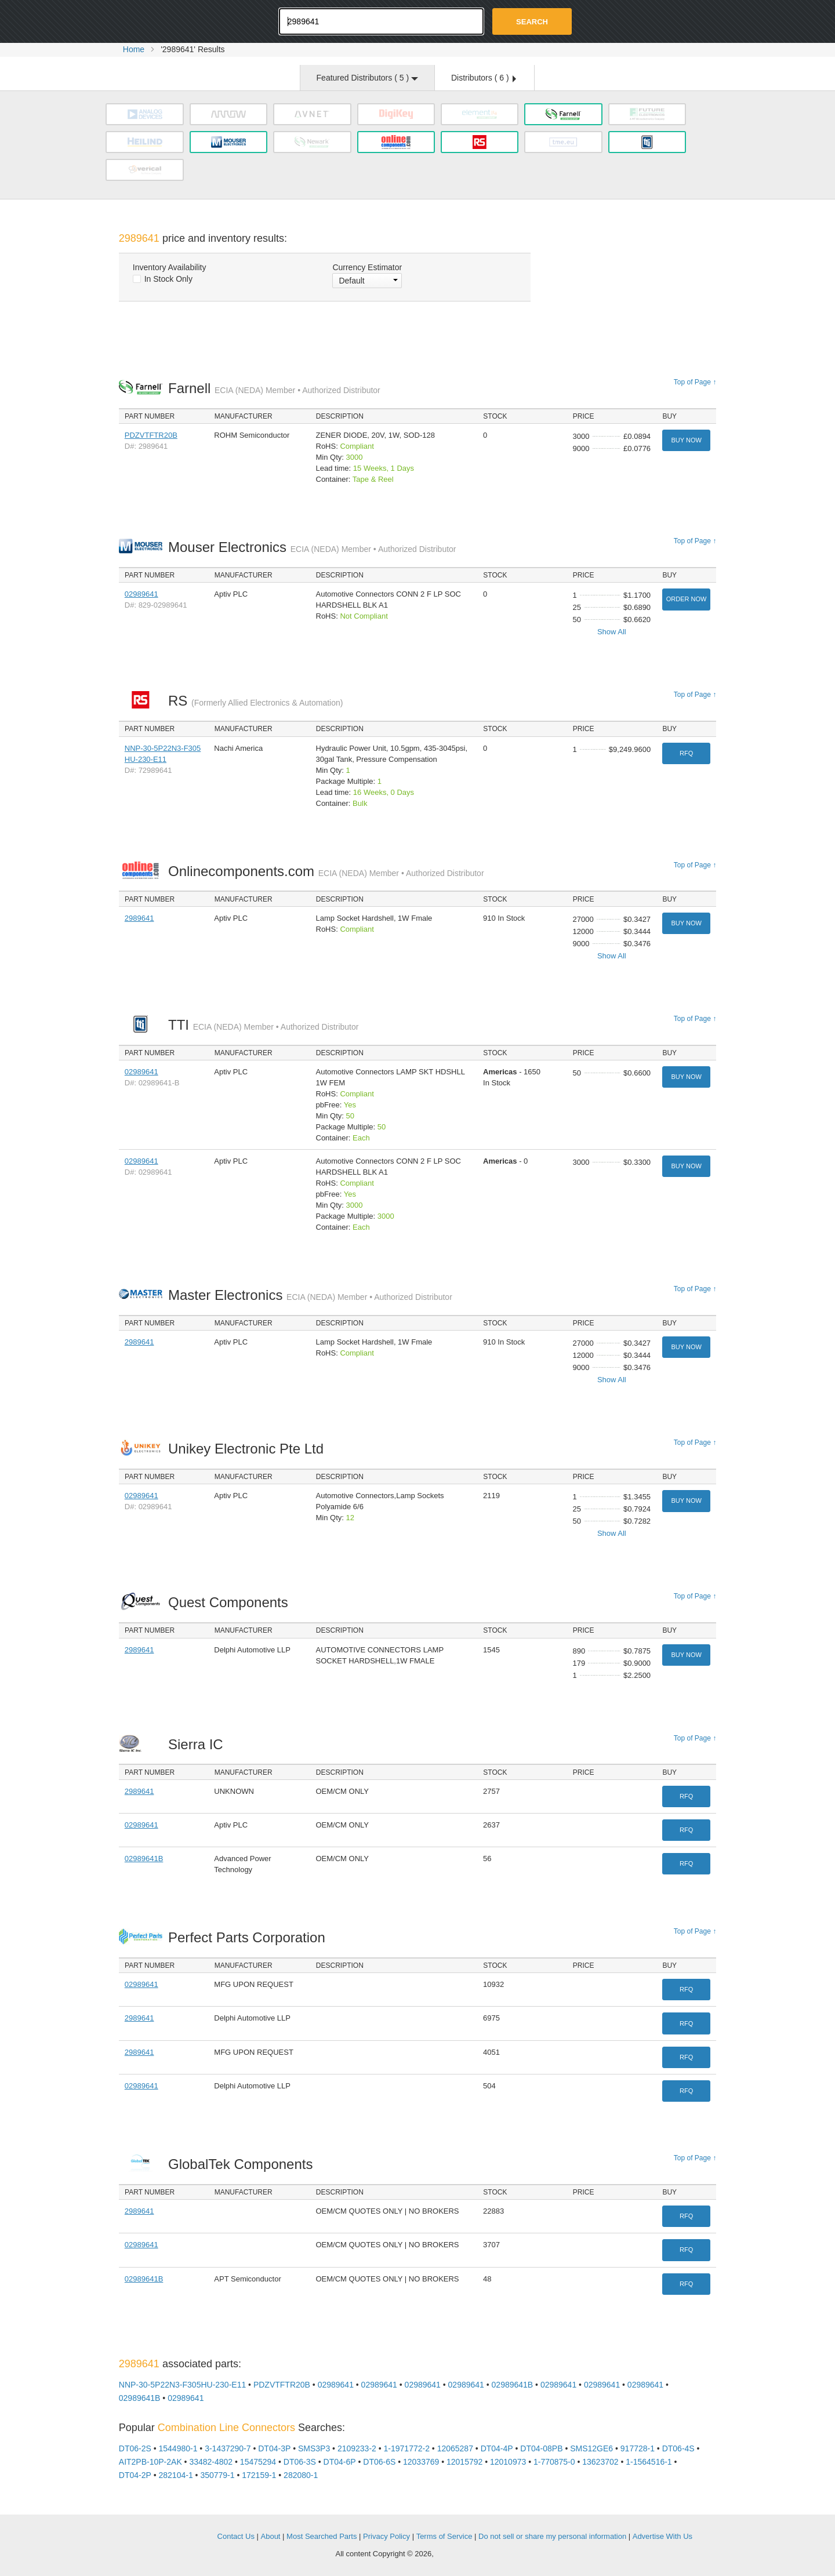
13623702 (600, 2461)
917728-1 (637, 2448)
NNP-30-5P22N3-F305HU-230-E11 (182, 2384)
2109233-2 (356, 2448)
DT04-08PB (541, 2448)
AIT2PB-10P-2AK (150, 2461)
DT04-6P (340, 2461)
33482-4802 (211, 2461)
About (271, 2536)
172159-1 (259, 2475)
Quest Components (231, 1602)
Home (133, 49)
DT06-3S (300, 2461)
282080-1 (301, 2475)
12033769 (421, 2461)
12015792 (464, 2461)
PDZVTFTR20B (151, 435)
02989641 (141, 594)
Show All (611, 631)
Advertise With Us (662, 2536)
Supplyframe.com (467, 2554)
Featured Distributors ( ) (367, 77)
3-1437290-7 (228, 2448)
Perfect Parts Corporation (249, 1937)
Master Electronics (310, 1295)
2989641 (139, 918)
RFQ (686, 753)
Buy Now (686, 440)
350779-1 (217, 2475)
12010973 (508, 2461)
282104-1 (176, 2475)
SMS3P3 (314, 2448)
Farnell (274, 388)
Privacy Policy (386, 2536)
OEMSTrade (177, 2534)
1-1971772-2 (407, 2448)
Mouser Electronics (312, 547)
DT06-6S (379, 2461)
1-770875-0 (554, 2461)
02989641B (144, 1858)
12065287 (455, 2448)
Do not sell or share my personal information (552, 2536)
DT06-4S (678, 2448)
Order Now (686, 598)
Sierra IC (198, 1744)
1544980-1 (178, 2448)
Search (532, 21)
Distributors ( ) (483, 77)
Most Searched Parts (321, 2536)
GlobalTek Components (243, 2164)
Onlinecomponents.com (326, 871)
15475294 (258, 2461)
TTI (263, 1025)
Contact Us (236, 2536)
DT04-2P (135, 2475)
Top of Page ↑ (695, 382)
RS (255, 701)
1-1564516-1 (648, 2461)
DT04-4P (497, 2448)
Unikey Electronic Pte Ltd (249, 1448)
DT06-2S (135, 2448)
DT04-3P (274, 2448)
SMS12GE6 (591, 2448)
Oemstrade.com (182, 20)
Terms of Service (444, 2536)
